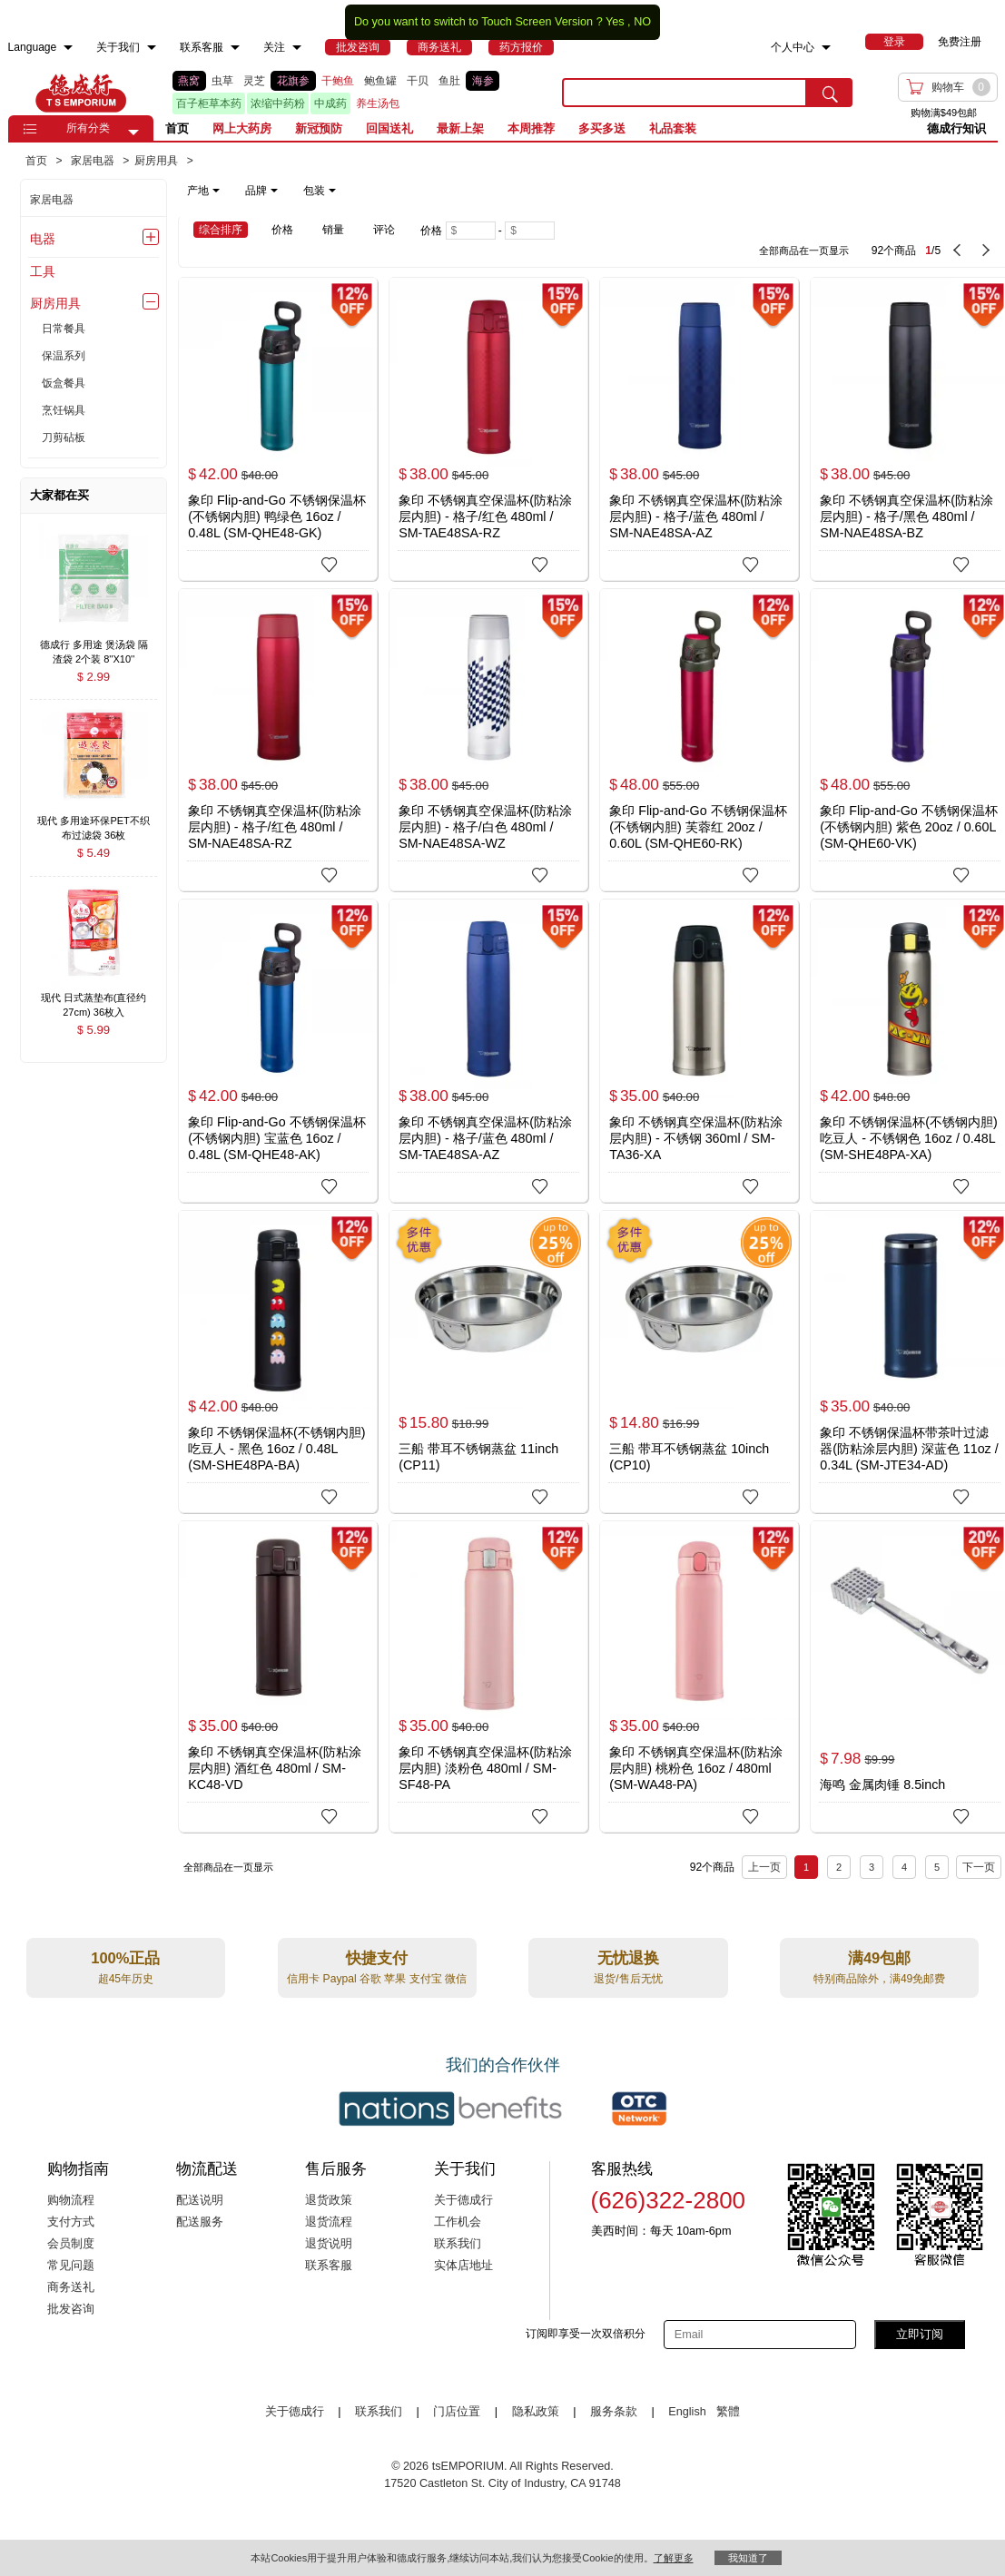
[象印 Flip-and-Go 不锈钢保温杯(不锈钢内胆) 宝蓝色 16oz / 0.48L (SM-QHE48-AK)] (278, 1050)
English (688, 2411)
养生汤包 (377, 103)
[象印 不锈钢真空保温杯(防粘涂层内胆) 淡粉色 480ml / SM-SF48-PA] (488, 1676)
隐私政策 (535, 2411)
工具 (42, 271)
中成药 (330, 103)
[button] (133, 133)
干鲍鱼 (337, 80)
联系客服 (328, 2265)
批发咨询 (70, 2309)
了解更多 (674, 2557)
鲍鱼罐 (380, 80)
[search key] (684, 92)
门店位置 (456, 2411)
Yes (615, 21)
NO (642, 21)
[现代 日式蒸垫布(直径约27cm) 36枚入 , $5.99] (93, 1000)
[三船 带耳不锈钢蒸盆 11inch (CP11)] (488, 1361)
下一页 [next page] (978, 1867)
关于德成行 (463, 2200)
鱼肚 (449, 80)
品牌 (261, 190)
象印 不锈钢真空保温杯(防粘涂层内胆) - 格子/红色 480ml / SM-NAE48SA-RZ (274, 826)
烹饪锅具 (63, 410)
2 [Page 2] (839, 1867)
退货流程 (328, 2222)
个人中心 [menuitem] (792, 47)
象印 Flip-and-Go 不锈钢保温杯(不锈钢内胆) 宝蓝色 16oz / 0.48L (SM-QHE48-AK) (276, 1138)
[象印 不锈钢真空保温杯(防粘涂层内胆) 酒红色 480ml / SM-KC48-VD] (278, 1671)
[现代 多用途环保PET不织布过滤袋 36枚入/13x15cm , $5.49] (93, 822)
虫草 (222, 80)
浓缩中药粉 (278, 103)
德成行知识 (956, 128)
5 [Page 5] (937, 1867)
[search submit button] (829, 92)
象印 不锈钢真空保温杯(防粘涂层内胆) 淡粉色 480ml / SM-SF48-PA (485, 1768)
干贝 (418, 80)
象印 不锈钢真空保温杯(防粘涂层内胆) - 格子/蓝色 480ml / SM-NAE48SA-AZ (696, 516)
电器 (42, 238)
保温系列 (63, 355)
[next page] (985, 250)
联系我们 (457, 2243)
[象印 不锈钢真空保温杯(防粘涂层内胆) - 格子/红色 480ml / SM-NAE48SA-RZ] (278, 739)
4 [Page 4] (904, 1867)
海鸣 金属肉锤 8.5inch (882, 1784)
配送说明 (199, 2200)
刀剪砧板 (63, 437)
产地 (203, 190)
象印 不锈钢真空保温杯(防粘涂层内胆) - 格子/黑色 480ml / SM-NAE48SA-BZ (906, 516)
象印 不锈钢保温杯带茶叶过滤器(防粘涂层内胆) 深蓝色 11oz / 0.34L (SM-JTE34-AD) (909, 1448)
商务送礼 (70, 2287)
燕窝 (189, 80)
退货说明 (328, 2243)
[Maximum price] (530, 230)
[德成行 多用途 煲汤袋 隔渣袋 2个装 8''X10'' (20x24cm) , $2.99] (93, 646)
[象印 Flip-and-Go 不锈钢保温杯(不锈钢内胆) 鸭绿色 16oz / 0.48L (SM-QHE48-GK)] (278, 428)
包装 (319, 190)
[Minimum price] (471, 230)
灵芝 (254, 80)
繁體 (728, 2411)
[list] (353, 92)
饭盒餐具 (63, 383)
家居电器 (52, 199)
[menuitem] (68, 47)
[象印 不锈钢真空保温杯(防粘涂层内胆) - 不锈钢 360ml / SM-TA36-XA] (699, 1051)
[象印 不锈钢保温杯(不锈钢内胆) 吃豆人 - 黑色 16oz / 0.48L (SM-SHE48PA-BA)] (278, 1361)
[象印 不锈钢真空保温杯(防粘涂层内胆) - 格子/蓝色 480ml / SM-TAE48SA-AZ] (488, 1051)
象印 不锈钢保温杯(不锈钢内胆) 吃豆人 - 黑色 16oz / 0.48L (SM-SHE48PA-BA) (277, 1448)
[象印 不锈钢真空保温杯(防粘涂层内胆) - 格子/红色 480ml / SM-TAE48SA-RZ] (488, 429)
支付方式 (70, 2222)
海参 (483, 80)
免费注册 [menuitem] (959, 41)
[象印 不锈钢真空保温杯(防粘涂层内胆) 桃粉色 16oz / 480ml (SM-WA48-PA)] (699, 1672)
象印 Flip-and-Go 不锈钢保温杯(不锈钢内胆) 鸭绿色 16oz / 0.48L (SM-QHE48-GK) (276, 516)
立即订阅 (919, 2334)
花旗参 (293, 80)
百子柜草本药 (208, 103)
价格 (282, 229)
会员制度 (70, 2243)
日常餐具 (63, 328)
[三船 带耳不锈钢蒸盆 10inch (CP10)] (699, 1361)
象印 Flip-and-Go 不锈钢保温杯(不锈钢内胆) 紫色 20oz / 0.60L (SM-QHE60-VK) (908, 826)
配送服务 (199, 2222)
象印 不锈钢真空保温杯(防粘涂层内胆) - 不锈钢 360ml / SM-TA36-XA (696, 1138)
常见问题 (70, 2265)
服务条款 (613, 2411)
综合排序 (220, 229)
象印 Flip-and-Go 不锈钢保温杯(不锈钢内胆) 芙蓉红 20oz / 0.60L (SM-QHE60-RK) (697, 826)
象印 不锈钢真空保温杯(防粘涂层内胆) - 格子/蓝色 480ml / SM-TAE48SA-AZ (485, 1138)
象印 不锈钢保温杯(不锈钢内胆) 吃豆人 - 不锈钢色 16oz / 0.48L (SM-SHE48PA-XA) (909, 1138)
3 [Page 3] (871, 1867)
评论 (384, 229)
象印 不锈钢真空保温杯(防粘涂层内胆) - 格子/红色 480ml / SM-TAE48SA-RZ (485, 516)
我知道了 (748, 2557)
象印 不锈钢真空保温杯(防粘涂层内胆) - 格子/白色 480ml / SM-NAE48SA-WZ (485, 826)
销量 (333, 229)
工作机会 (457, 2222)
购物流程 (70, 2200)
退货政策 (328, 2200)
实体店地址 (463, 2265)
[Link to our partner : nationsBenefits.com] (450, 2108)
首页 (177, 128)
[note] (263, 190)
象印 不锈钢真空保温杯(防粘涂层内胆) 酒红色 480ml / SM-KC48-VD (274, 1768)
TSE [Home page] (80, 92)
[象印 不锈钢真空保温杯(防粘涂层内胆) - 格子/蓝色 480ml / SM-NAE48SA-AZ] (699, 428)
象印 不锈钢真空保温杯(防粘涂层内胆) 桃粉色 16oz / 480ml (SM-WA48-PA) (696, 1768)
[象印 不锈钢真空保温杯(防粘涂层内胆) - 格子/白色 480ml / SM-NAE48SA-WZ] (488, 739)
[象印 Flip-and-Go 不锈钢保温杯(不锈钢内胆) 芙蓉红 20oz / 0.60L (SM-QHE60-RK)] (699, 738)
